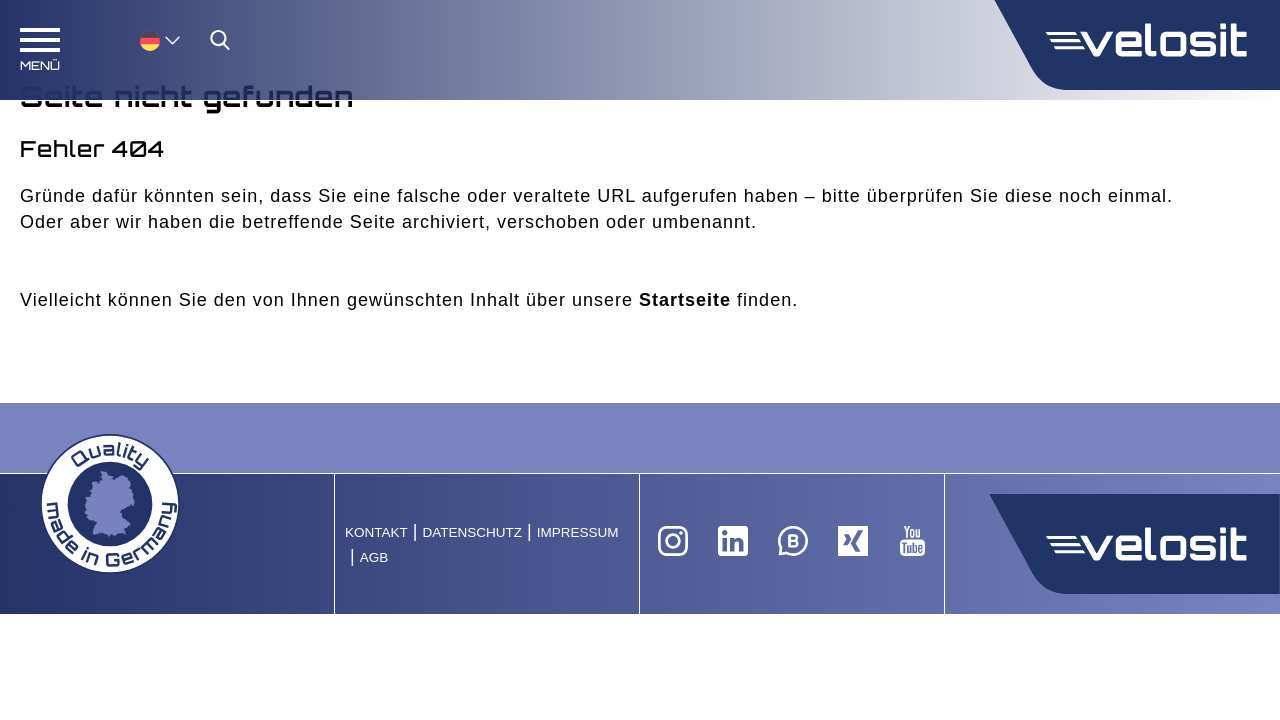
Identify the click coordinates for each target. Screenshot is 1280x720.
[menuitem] (160, 39)
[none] (140, 39)
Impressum (578, 532)
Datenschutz (472, 532)
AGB (374, 557)
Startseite (685, 300)
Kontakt (376, 532)
